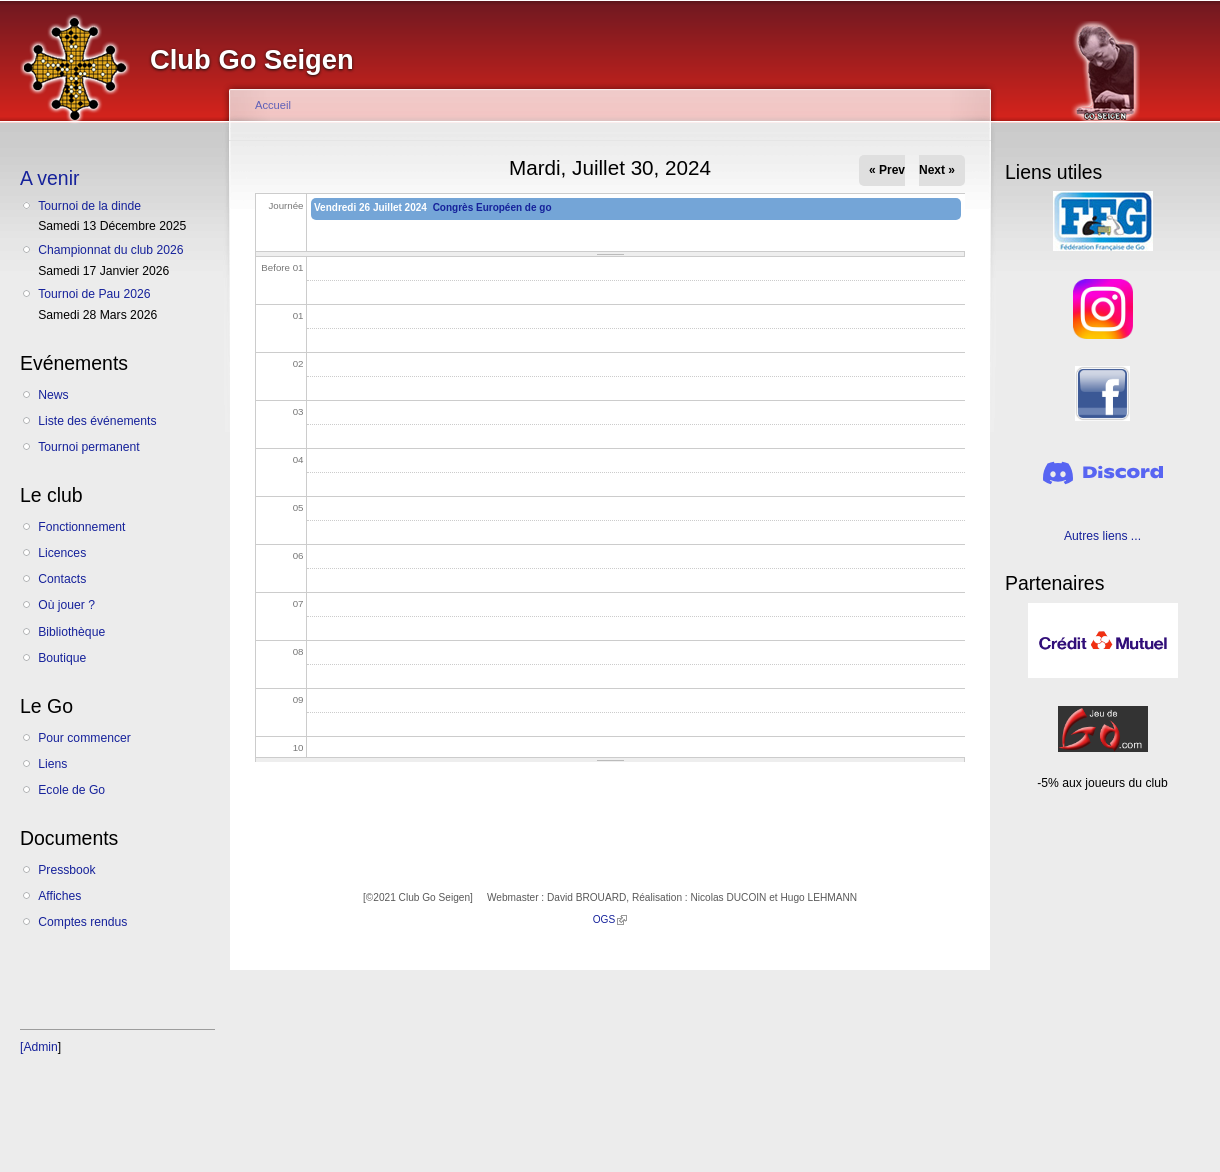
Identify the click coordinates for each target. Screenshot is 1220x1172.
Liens (52, 764)
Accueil (273, 105)
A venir (49, 178)
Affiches (59, 896)
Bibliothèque (71, 632)
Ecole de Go (71, 790)
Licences (62, 553)
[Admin (39, 1047)
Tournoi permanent (88, 447)
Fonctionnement (81, 527)
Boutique (62, 658)
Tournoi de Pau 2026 (94, 294)
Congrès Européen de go (492, 207)
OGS (610, 919)
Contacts (62, 579)
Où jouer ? (66, 605)
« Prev (887, 170)
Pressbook (66, 870)
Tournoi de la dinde (89, 206)
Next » (937, 170)
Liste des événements (97, 421)
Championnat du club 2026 (110, 250)
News (53, 395)
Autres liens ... (1102, 536)
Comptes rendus (82, 922)
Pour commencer (84, 738)
